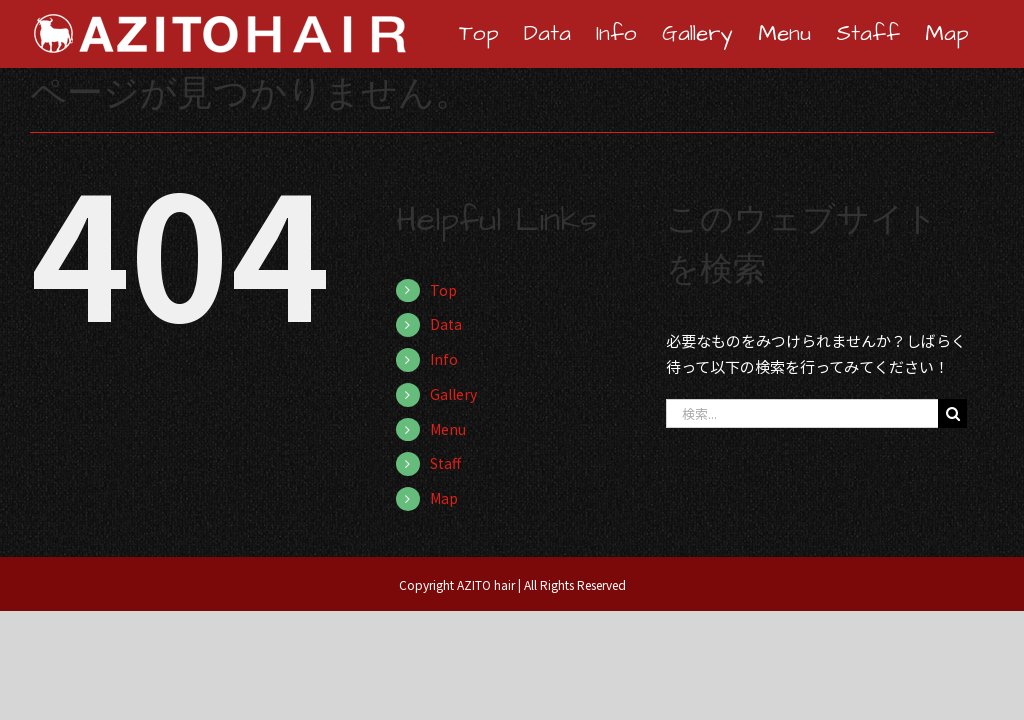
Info (444, 359)
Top (443, 290)
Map (444, 498)
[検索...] (802, 413)
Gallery (453, 394)
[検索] (952, 413)
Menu (448, 429)
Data (446, 324)
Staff (445, 463)
